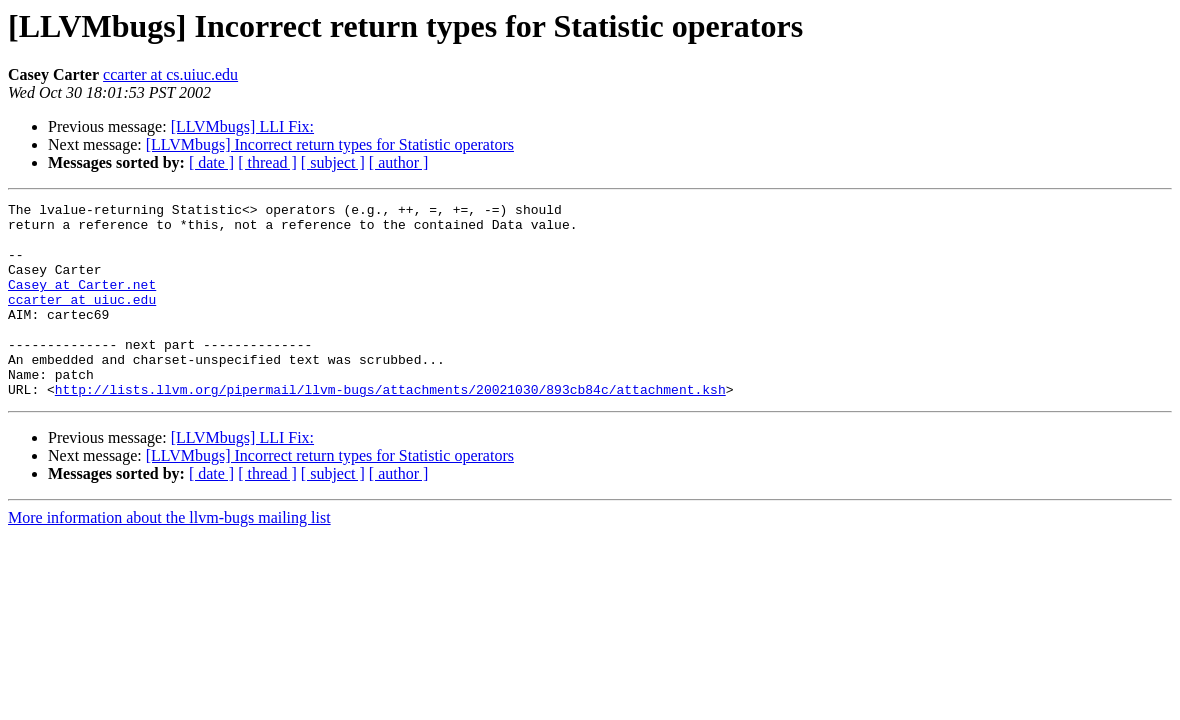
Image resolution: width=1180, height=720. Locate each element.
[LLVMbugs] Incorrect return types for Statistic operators (330, 144)
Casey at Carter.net (82, 302)
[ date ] (211, 162)
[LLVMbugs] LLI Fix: (242, 126)
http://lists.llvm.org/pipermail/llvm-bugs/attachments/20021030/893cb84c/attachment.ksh (390, 428)
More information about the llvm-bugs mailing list (169, 556)
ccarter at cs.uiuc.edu (170, 74)
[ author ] (399, 162)
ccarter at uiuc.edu (82, 320)
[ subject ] (333, 162)
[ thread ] (267, 162)
